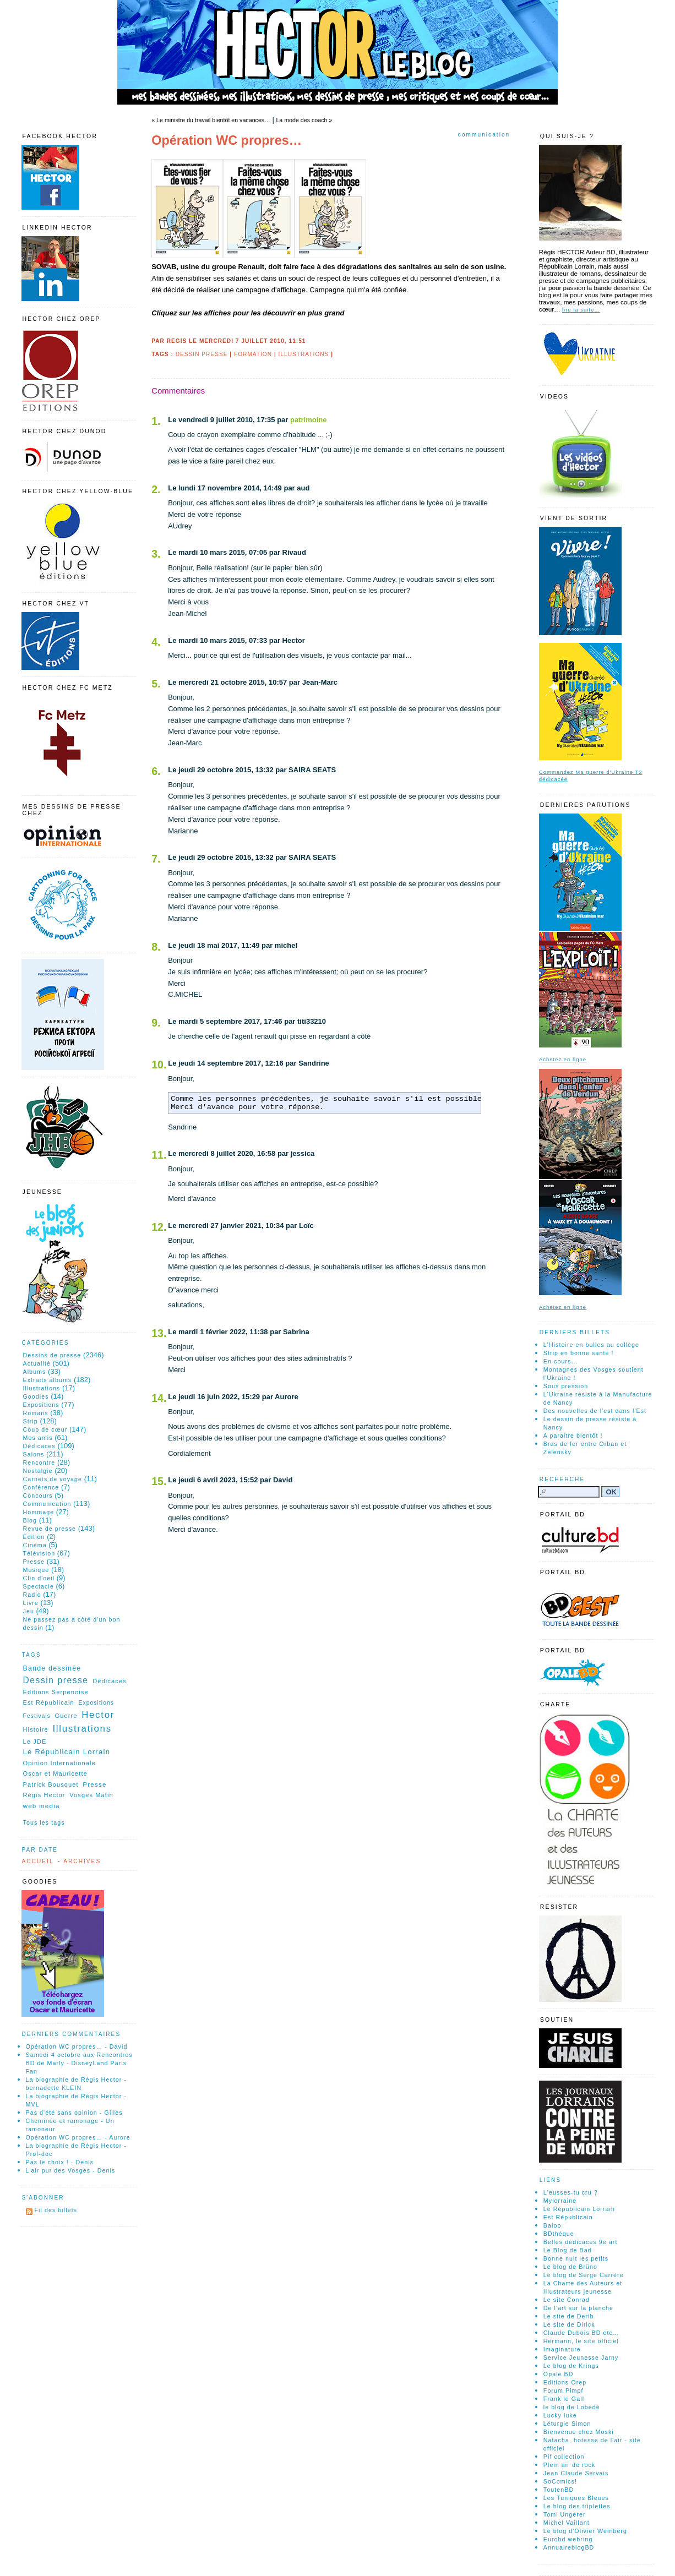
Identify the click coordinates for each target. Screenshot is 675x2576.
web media (41, 1805)
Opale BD (558, 2374)
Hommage (39, 1512)
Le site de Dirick (569, 2324)
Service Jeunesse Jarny (581, 2357)
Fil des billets (56, 2210)
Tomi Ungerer (564, 2514)
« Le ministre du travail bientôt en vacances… (210, 120)
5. (155, 684)
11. (158, 1155)
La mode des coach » (304, 120)
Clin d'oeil (39, 1578)
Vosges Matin (91, 1795)
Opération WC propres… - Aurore (78, 2137)
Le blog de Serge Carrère (583, 2275)
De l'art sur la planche (578, 2308)
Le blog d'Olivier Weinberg (585, 2531)
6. (155, 771)
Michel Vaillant (566, 2522)
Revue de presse (50, 1528)
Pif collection (564, 2456)
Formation (253, 354)
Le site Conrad (566, 2299)
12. (158, 1227)
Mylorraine (559, 2200)
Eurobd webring (568, 2539)
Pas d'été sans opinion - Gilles (74, 2112)
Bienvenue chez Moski (578, 2431)
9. (155, 1023)
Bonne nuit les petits (575, 2258)
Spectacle (38, 1586)
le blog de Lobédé (571, 2407)
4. (155, 642)
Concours (38, 1495)
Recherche (562, 1479)
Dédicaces (39, 1446)
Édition (34, 1536)
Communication (484, 135)
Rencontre (39, 1462)
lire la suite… (581, 310)
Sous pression (565, 1386)
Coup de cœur (45, 1429)
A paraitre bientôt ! (573, 1435)
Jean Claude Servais (576, 2473)
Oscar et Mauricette (55, 1773)
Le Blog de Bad (567, 2250)
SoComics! (560, 2481)
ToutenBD (558, 2489)
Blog (30, 1520)
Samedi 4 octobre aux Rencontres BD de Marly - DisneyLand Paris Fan (79, 2063)
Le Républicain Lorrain (67, 1752)
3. (155, 554)
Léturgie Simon (567, 2423)
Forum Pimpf (563, 2390)
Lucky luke (560, 2415)
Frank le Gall (563, 2398)
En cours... (560, 1361)
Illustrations (304, 354)
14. (158, 1398)
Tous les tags (44, 1822)
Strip (30, 1421)
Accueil (38, 1861)
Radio (32, 1594)
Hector (98, 1715)
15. (158, 1481)
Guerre (66, 1715)
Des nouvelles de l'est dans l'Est (594, 1410)
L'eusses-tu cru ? (570, 2192)
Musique (36, 1570)
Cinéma (35, 1545)
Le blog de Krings (571, 2365)
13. (158, 1333)
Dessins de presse (52, 1355)
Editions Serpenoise (56, 1692)
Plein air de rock (569, 2465)
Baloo (552, 2225)
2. (155, 489)
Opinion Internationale (59, 1763)
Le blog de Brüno (570, 2266)
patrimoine (308, 420)
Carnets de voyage (53, 1479)
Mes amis (38, 1437)
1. (155, 421)
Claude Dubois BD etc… (581, 2332)
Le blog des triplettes (577, 2506)
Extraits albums (47, 1380)
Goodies (36, 1396)
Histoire (35, 1729)
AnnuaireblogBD (569, 2547)
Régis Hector (44, 1795)
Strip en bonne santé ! (578, 1353)
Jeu (28, 1611)
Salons (34, 1454)
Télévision (39, 1553)
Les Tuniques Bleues (576, 2498)
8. (155, 947)
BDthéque (558, 2233)
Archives (82, 1861)
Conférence (41, 1487)
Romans (35, 1413)
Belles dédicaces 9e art (580, 2242)
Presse (34, 1561)
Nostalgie (38, 1470)
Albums (34, 1371)
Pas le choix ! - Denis (60, 2162)
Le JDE (35, 1741)
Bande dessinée (52, 1668)
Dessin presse (202, 354)
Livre (31, 1603)
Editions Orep (564, 2382)
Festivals (37, 1716)
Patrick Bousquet (51, 1784)
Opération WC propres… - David (77, 2046)
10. (158, 1064)
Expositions (41, 1404)
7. (155, 859)
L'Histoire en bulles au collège (591, 1344)
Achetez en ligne (562, 1059)
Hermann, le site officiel (581, 2341)
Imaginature (562, 2349)
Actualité (37, 1363)
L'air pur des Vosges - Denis (71, 2170)
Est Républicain (48, 1702)
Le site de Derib (568, 2316)
